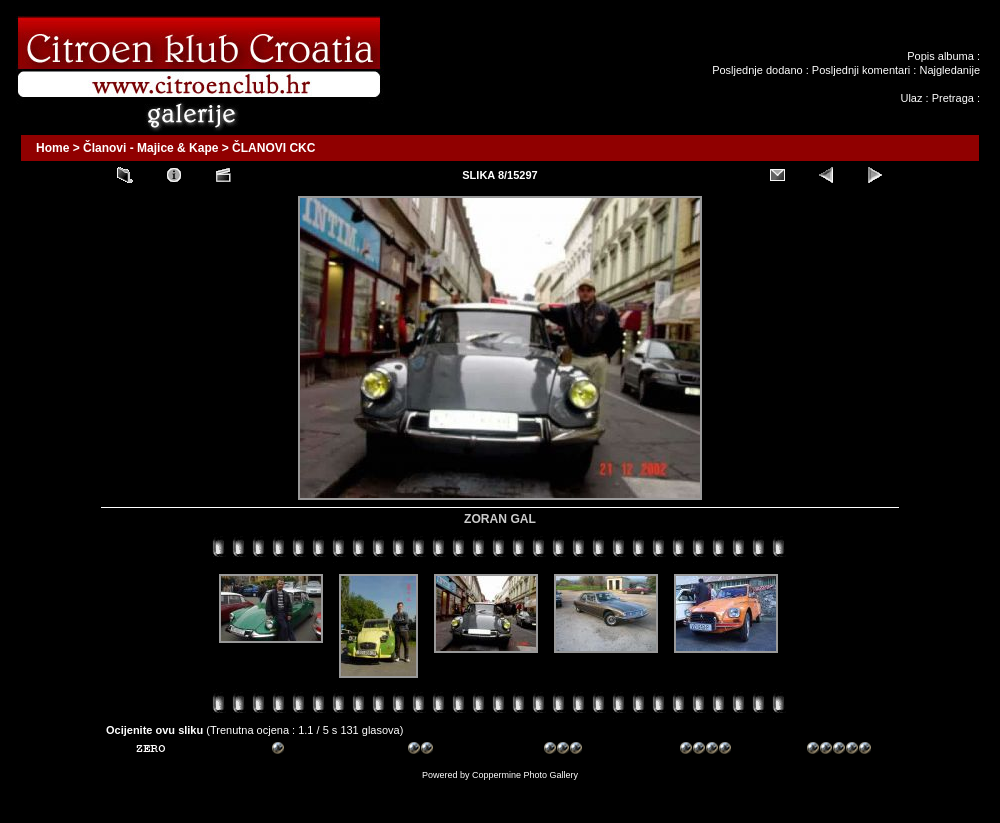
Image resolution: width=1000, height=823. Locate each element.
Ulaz (911, 98)
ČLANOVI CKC (273, 148)
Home (52, 148)
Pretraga (953, 98)
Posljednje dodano (757, 70)
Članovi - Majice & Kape (150, 148)
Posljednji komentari (861, 70)
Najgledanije (949, 70)
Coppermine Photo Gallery (525, 775)
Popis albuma (940, 56)
